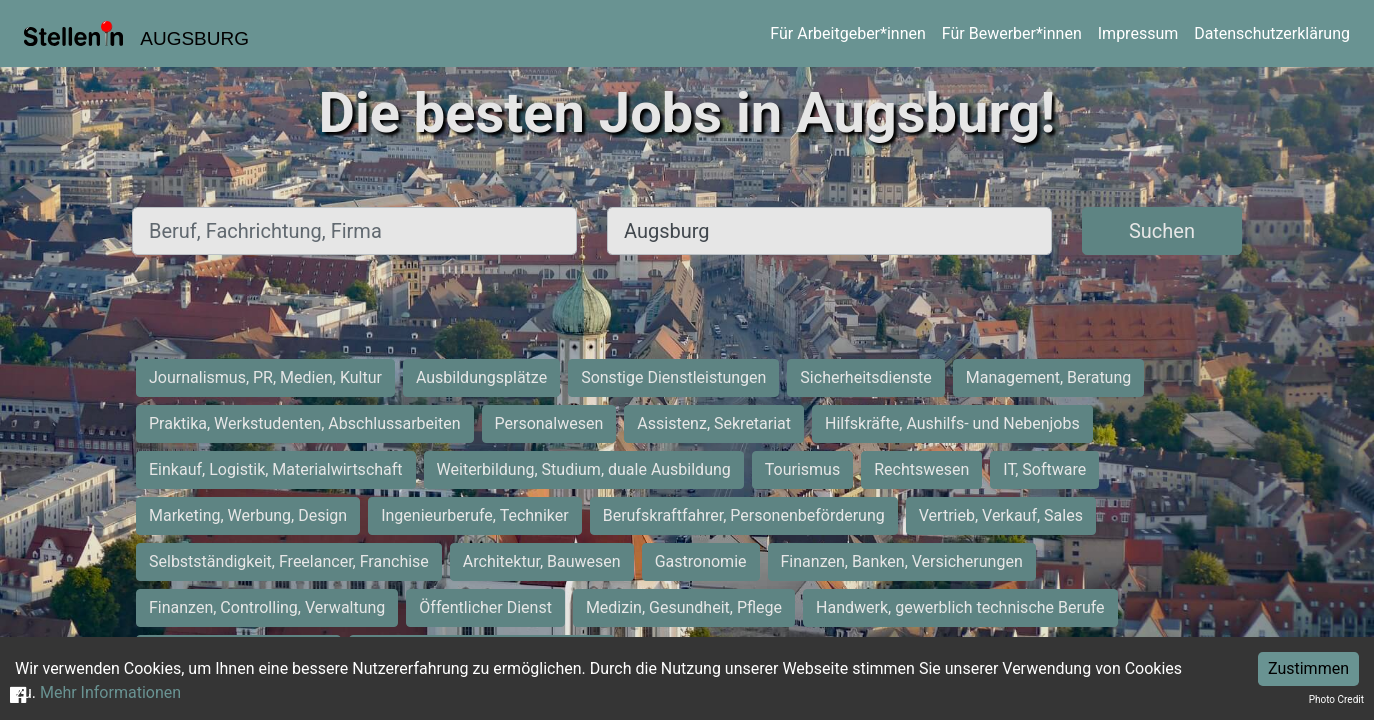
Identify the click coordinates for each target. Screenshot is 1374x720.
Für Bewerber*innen (1012, 33)
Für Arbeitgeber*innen (847, 33)
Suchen (1162, 231)
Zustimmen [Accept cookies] (1308, 668)
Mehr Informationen (110, 692)
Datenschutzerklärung (1272, 33)
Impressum (1138, 33)
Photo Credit (1336, 699)
